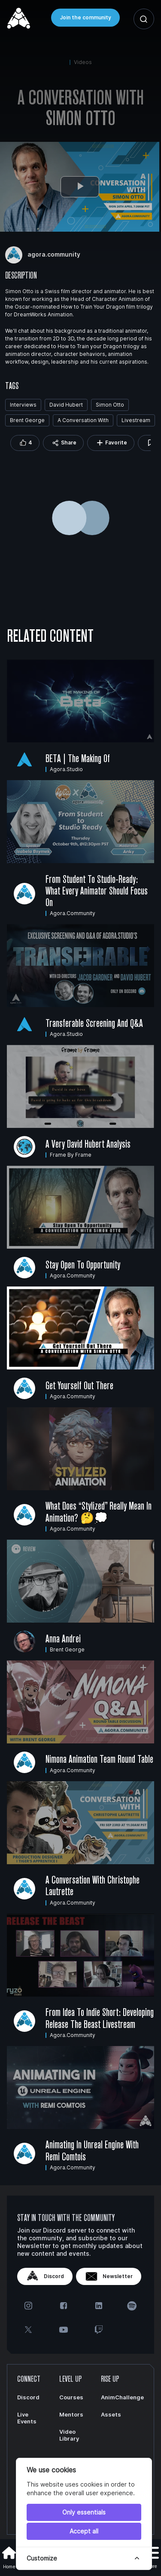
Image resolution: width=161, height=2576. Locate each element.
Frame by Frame (70, 1155)
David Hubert (66, 404)
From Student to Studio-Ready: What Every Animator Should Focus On (97, 890)
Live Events (26, 2418)
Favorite (110, 443)
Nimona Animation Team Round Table (99, 1759)
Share (63, 443)
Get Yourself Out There (79, 1385)
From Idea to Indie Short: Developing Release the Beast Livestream (100, 2018)
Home (9, 2557)
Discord (45, 2276)
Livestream (136, 420)
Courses (71, 2397)
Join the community (85, 17)
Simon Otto (110, 404)
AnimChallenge (122, 2397)
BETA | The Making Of (78, 758)
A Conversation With (83, 420)
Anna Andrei (63, 1639)
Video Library (69, 2435)
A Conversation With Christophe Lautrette (93, 1885)
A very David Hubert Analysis (88, 1144)
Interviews (23, 404)
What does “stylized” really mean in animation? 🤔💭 (99, 1511)
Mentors (71, 2414)
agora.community (72, 913)
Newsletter (109, 2276)
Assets (111, 2414)
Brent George (27, 420)
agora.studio (66, 769)
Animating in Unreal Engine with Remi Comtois (92, 2150)
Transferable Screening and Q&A (94, 1023)
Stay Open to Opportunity (83, 1265)
